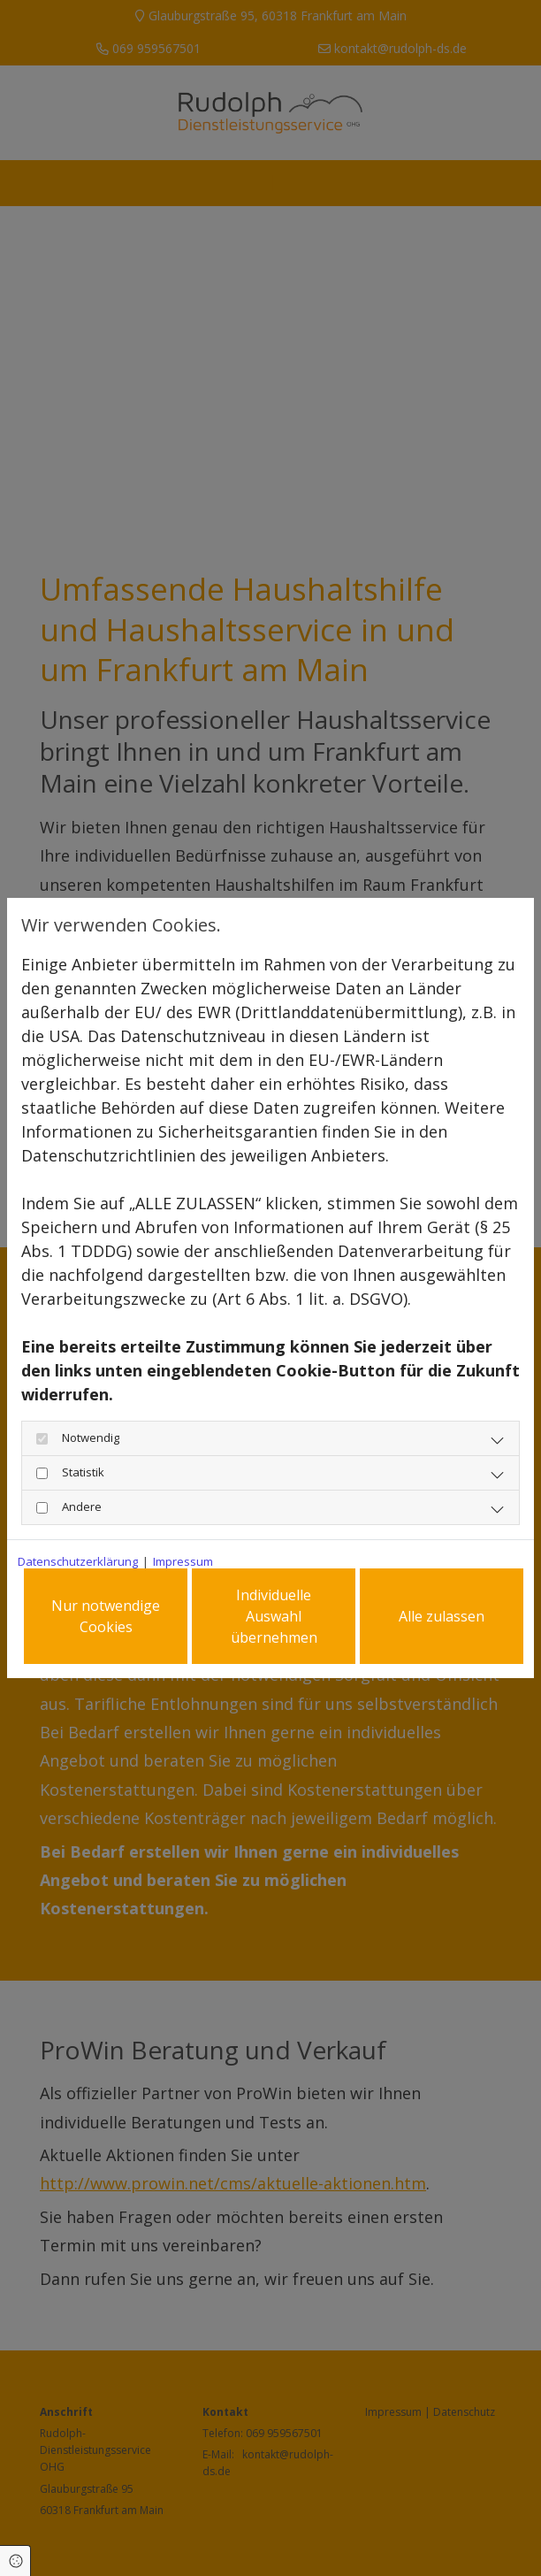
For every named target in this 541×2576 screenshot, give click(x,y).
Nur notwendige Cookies (105, 1616)
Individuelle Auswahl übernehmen (274, 1616)
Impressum (183, 1561)
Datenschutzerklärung (78, 1561)
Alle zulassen (441, 1616)
